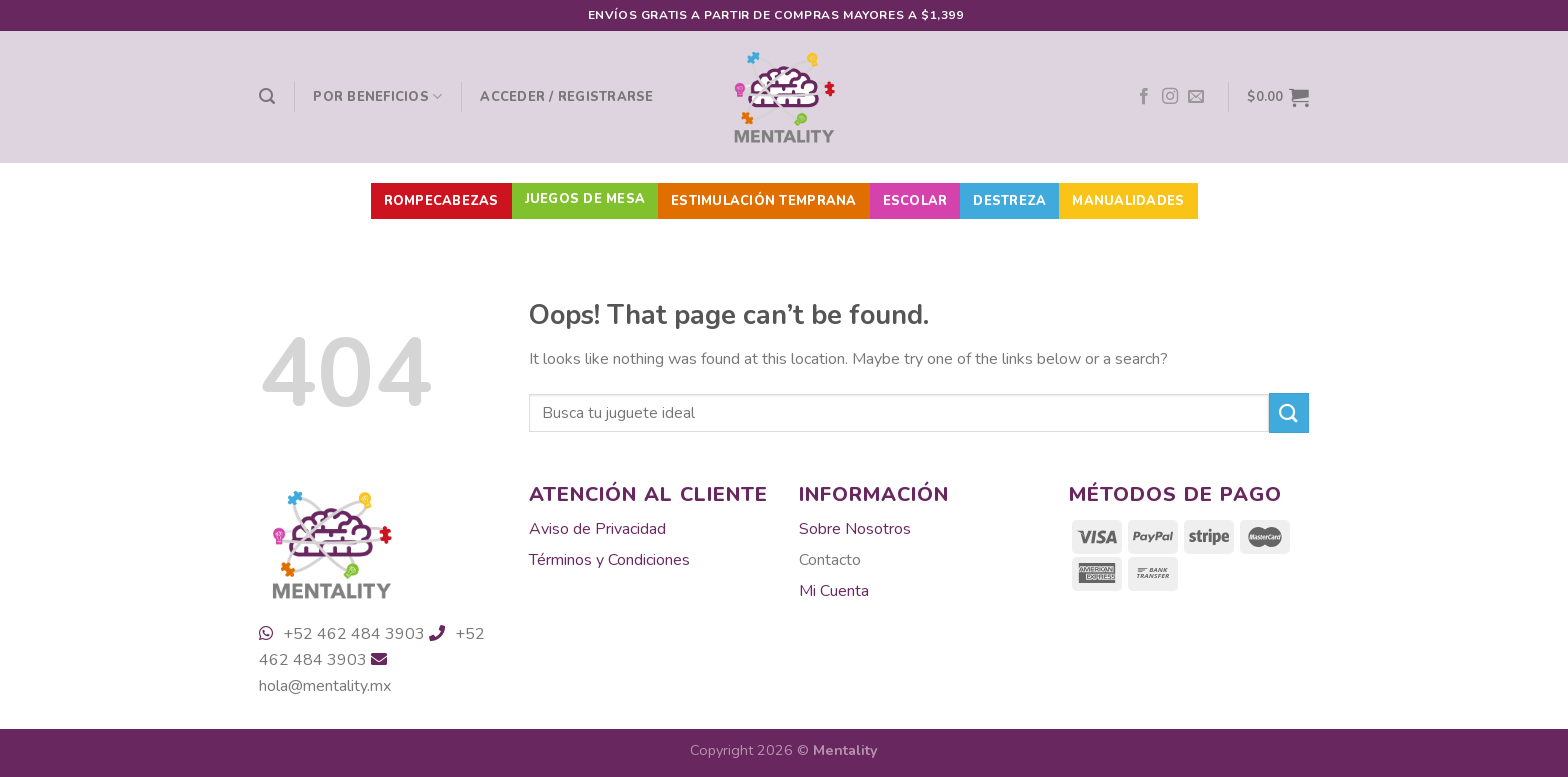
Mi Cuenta (834, 591)
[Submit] (1289, 412)
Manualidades (1128, 201)
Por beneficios (377, 96)
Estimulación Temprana (763, 201)
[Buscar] (267, 96)
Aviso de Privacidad (597, 529)
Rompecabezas (441, 201)
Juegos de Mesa (585, 199)
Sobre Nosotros (855, 529)
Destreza (1009, 201)
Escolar (915, 201)
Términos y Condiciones (609, 560)
